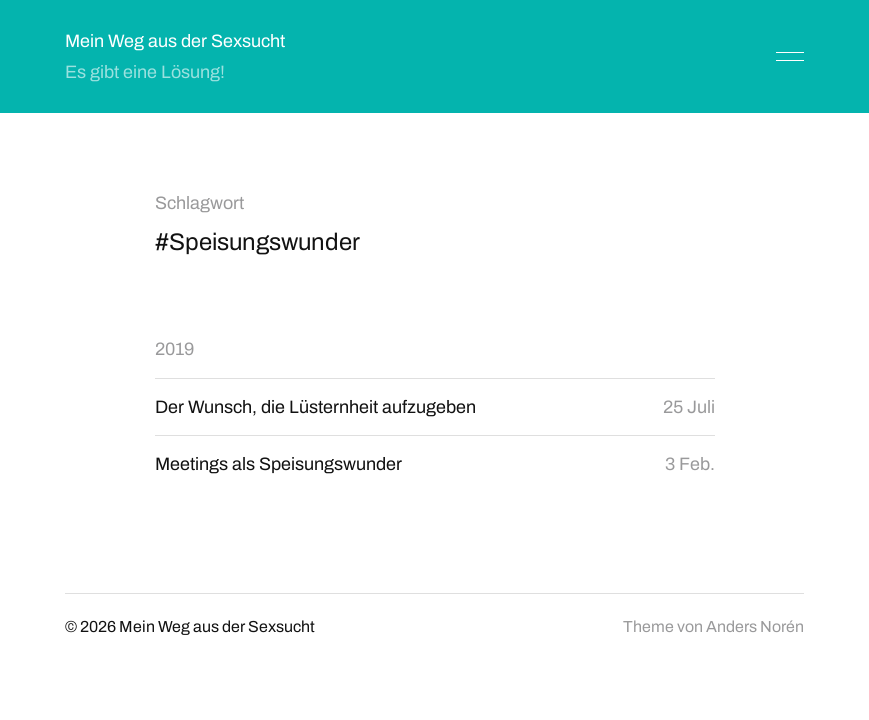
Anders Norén (755, 626)
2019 (174, 349)
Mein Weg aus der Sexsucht (175, 41)
